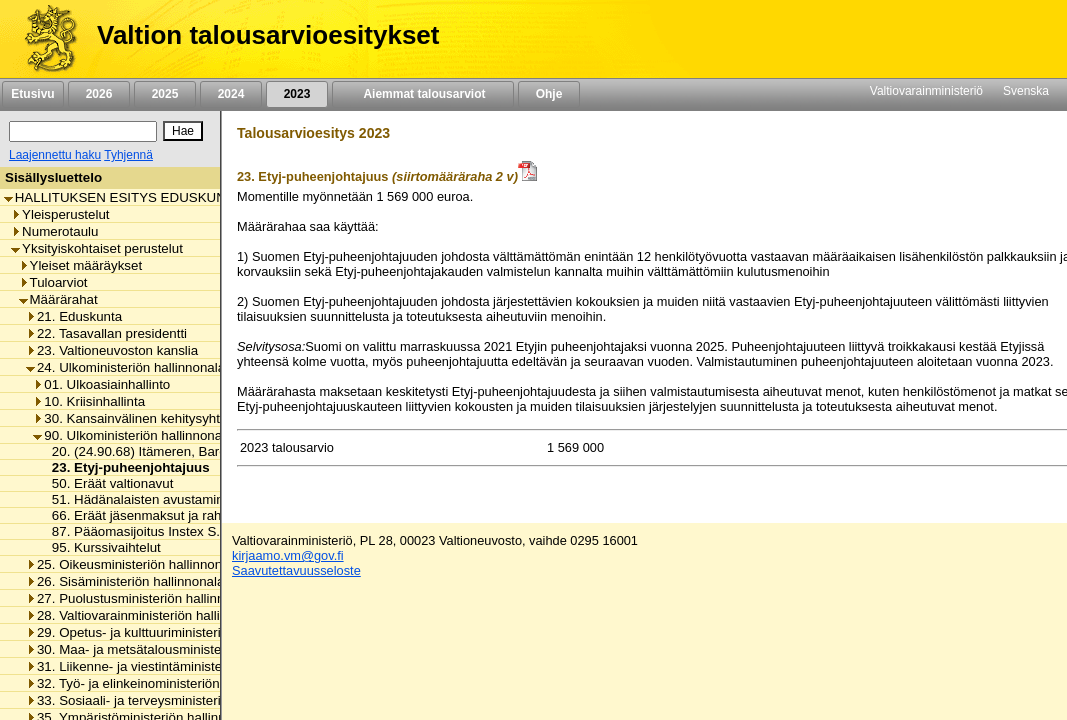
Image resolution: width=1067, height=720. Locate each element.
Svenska (1026, 91)
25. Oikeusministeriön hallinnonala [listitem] (133, 564)
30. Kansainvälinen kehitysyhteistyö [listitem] (143, 418)
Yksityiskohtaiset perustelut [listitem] (97, 248)
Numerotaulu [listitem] (54, 231)
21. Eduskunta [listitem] (74, 316)
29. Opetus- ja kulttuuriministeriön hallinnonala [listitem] (168, 632)
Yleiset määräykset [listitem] (81, 265)
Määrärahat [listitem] (58, 299)
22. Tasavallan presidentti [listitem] (106, 333)
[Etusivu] (43, 39)
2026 (99, 94)
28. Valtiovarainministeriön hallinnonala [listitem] (146, 615)
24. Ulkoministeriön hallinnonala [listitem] (125, 367)
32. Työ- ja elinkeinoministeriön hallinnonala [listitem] (160, 683)
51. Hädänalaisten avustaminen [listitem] (140, 499)
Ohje (549, 94)
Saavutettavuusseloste (296, 570)
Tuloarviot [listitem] (53, 282)
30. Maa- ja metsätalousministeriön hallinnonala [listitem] (172, 649)
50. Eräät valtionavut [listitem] (107, 483)
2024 (231, 94)
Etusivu (32, 94)
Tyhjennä (128, 155)
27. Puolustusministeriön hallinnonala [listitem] (141, 598)
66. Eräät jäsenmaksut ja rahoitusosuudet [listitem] (169, 515)
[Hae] (183, 131)
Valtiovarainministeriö (926, 91)
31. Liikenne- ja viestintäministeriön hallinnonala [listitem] (172, 666)
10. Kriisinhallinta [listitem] (89, 401)
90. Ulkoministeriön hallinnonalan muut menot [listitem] (173, 435)
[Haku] (83, 131)
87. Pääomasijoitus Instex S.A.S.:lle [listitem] (152, 531)
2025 (165, 94)
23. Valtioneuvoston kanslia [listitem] (112, 350)
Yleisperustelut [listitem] (60, 214)
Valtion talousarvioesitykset (268, 35)
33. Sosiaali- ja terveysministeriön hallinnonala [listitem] (168, 700)
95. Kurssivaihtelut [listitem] (101, 547)
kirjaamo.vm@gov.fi (288, 555)
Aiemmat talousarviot (423, 94)
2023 (297, 94)
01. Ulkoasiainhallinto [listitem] (101, 384)
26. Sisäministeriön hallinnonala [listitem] (125, 581)
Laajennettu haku (55, 155)
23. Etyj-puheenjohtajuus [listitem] (125, 467)
